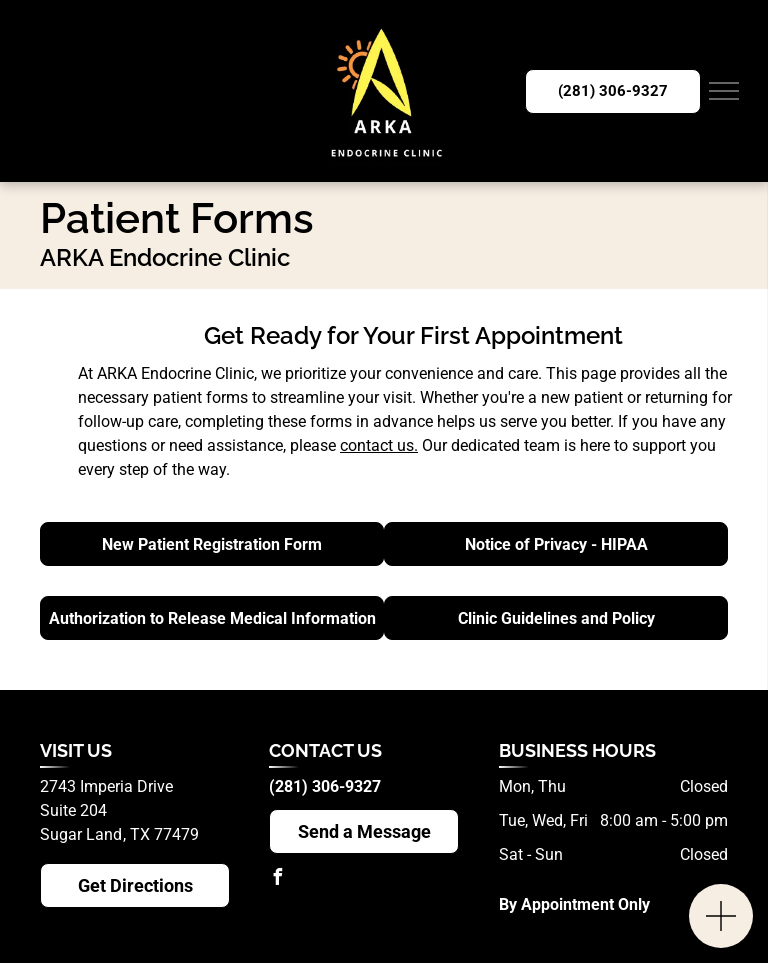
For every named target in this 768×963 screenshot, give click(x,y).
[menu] (724, 91)
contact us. (379, 445)
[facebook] (277, 879)
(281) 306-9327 (325, 786)
